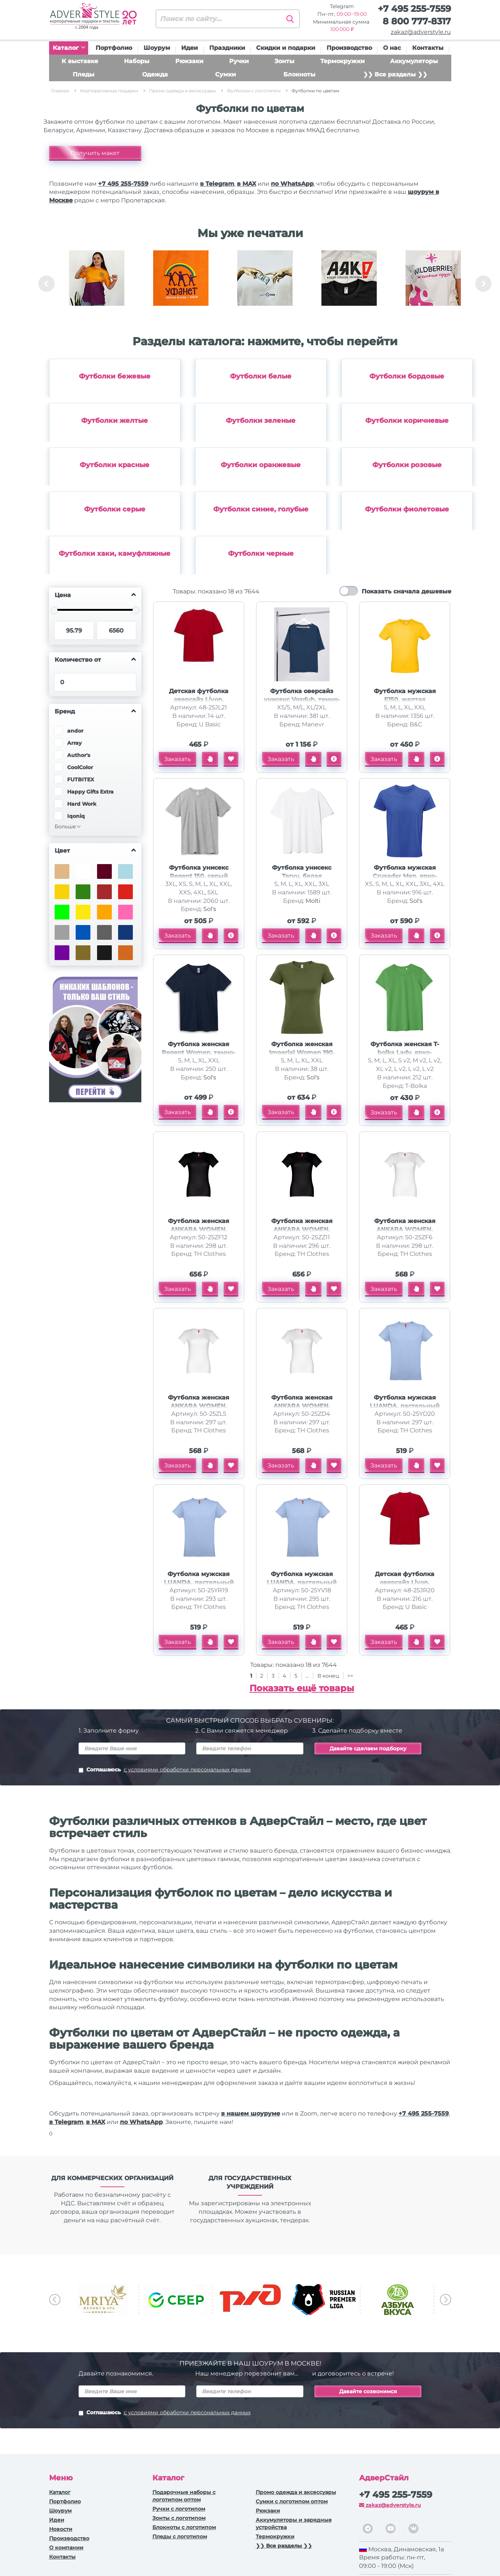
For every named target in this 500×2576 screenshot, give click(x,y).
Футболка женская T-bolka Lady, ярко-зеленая (404, 1053)
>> (350, 1675)
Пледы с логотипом (179, 2536)
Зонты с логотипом (179, 2518)
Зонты (284, 61)
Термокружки (342, 61)
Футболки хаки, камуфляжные (114, 553)
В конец (329, 1675)
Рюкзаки (189, 61)
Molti (313, 900)
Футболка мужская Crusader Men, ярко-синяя (405, 876)
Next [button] (483, 283)
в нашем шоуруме (250, 2113)
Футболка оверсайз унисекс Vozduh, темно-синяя (302, 700)
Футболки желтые (114, 421)
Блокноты (299, 74)
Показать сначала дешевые (406, 591)
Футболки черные (261, 553)
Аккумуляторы (414, 61)
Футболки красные (114, 465)
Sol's (209, 908)
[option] (97, 283)
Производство (349, 47)
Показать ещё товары (301, 1688)
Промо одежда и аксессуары (296, 2492)
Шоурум (157, 47)
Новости (60, 2529)
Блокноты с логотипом (184, 2527)
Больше (65, 826)
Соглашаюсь (165, 1770)
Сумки (225, 74)
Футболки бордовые (406, 376)
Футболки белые (261, 376)
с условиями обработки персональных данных (187, 1769)
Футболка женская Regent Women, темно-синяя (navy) (198, 1053)
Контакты (428, 47)
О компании (66, 2547)
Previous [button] (46, 283)
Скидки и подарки (285, 47)
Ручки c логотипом (178, 2508)
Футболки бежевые (115, 376)
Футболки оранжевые (261, 465)
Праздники (227, 47)
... (307, 1675)
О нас (392, 47)
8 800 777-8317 (417, 21)
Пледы (83, 74)
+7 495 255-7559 (414, 8)
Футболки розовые (407, 465)
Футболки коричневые (407, 421)
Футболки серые (114, 509)
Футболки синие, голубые (260, 509)
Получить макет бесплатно (95, 155)
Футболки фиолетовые (407, 509)
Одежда (155, 74)
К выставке (80, 61)
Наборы (136, 61)
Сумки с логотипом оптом (292, 2501)
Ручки (239, 61)
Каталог (69, 47)
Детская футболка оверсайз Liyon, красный (198, 700)
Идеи (189, 47)
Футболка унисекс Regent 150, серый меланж (198, 876)
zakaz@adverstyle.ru (421, 31)
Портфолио (114, 47)
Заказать (177, 759)
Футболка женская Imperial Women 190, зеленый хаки (301, 1053)
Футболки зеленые (261, 421)
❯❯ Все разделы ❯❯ (395, 74)
